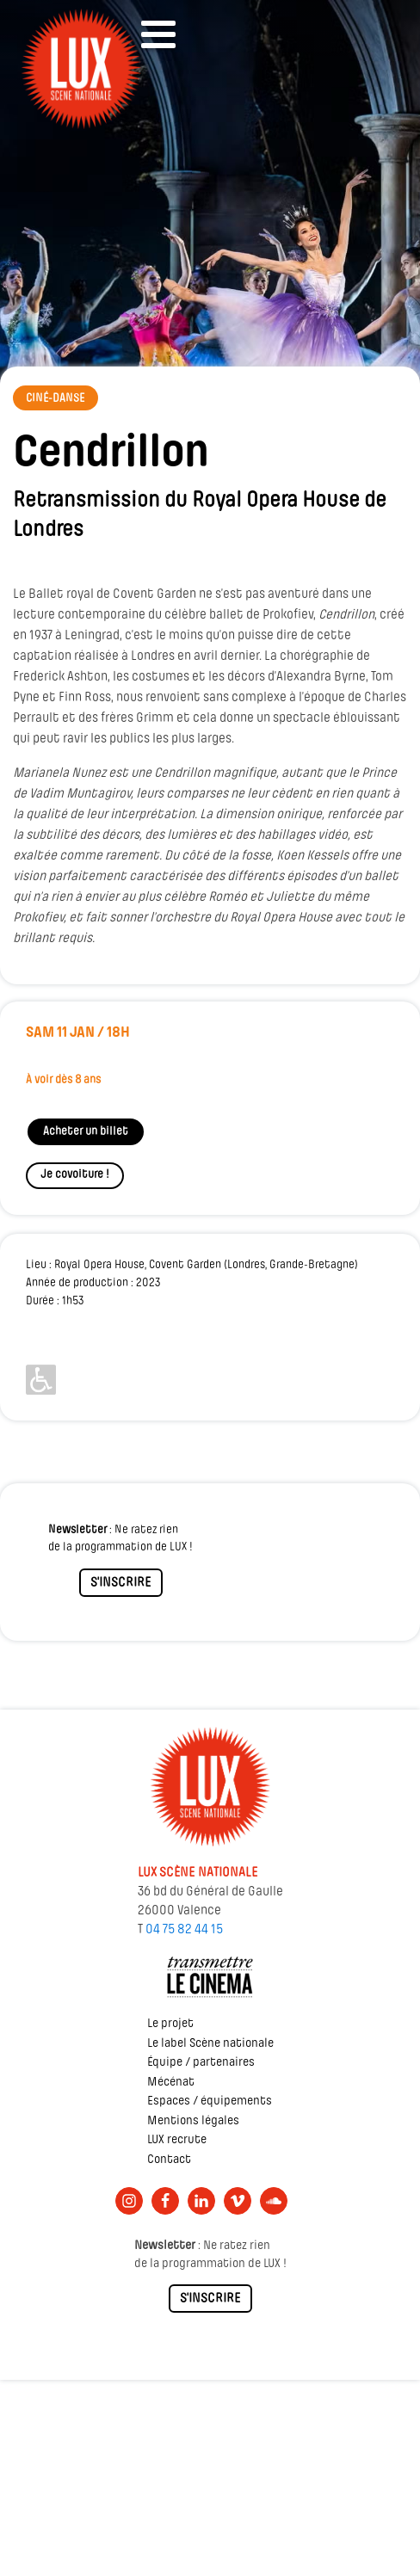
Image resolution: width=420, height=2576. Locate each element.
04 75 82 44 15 (184, 1930)
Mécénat (171, 2082)
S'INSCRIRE (120, 1583)
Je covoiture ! (74, 1174)
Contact (169, 2160)
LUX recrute (177, 2140)
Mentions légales (193, 2121)
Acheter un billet (85, 1131)
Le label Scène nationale (210, 2043)
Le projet (170, 2024)
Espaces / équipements (209, 2101)
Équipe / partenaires (201, 2062)
